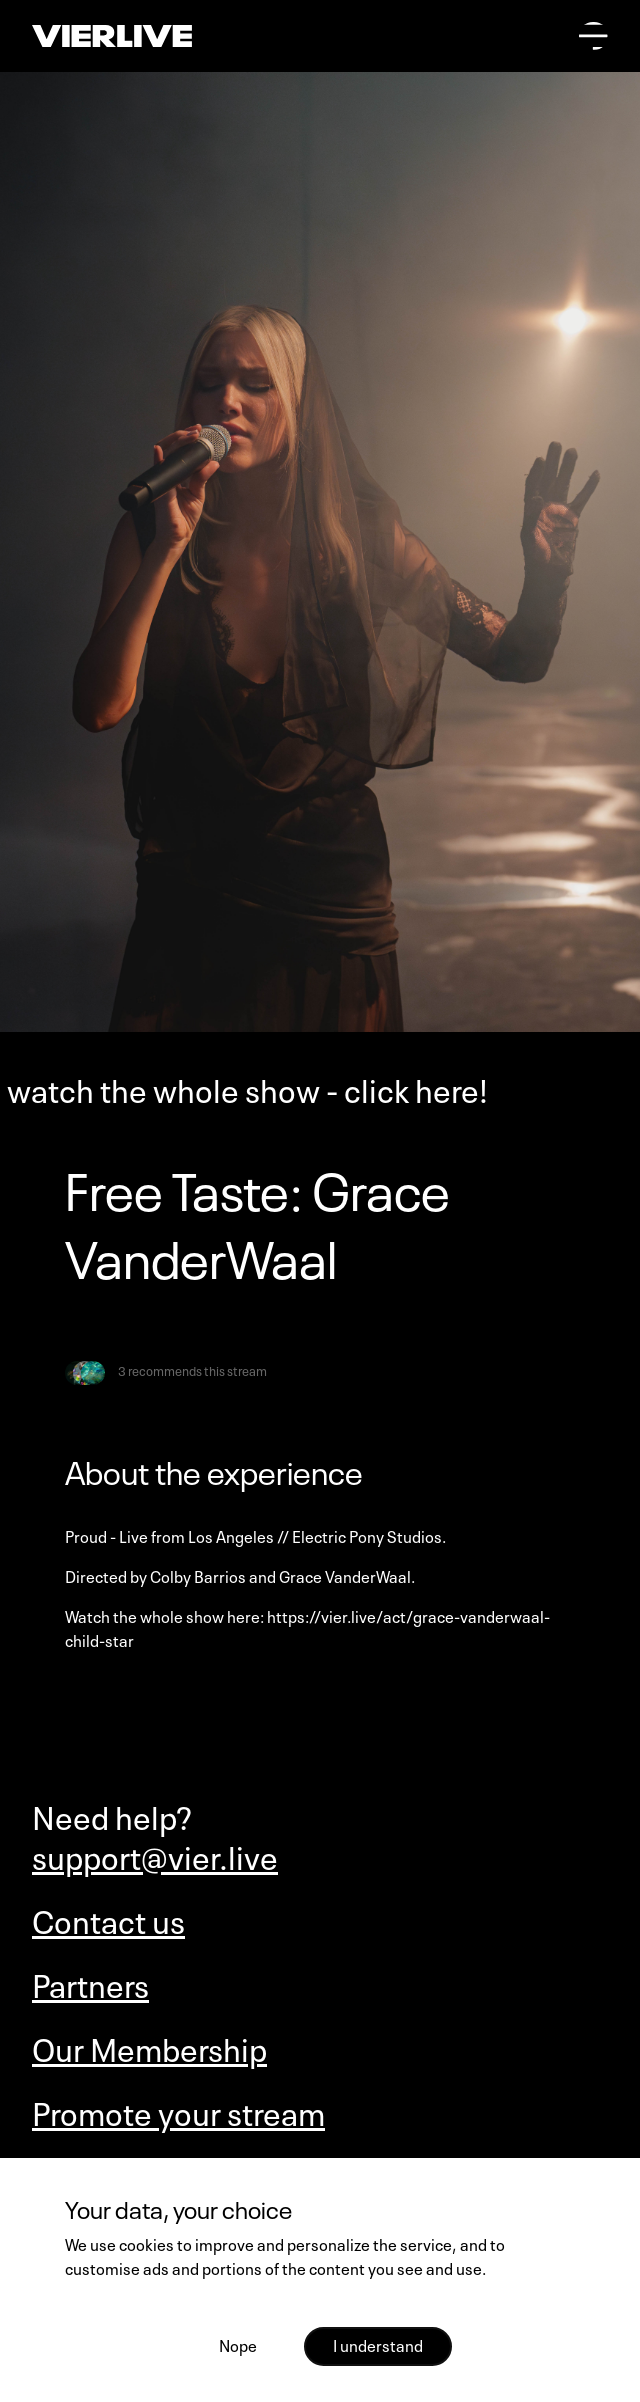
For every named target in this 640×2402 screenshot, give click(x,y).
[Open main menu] (593, 36)
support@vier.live (155, 1855)
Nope (238, 2344)
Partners (90, 1983)
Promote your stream (178, 2111)
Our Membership (149, 2047)
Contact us (108, 1919)
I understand (378, 2344)
